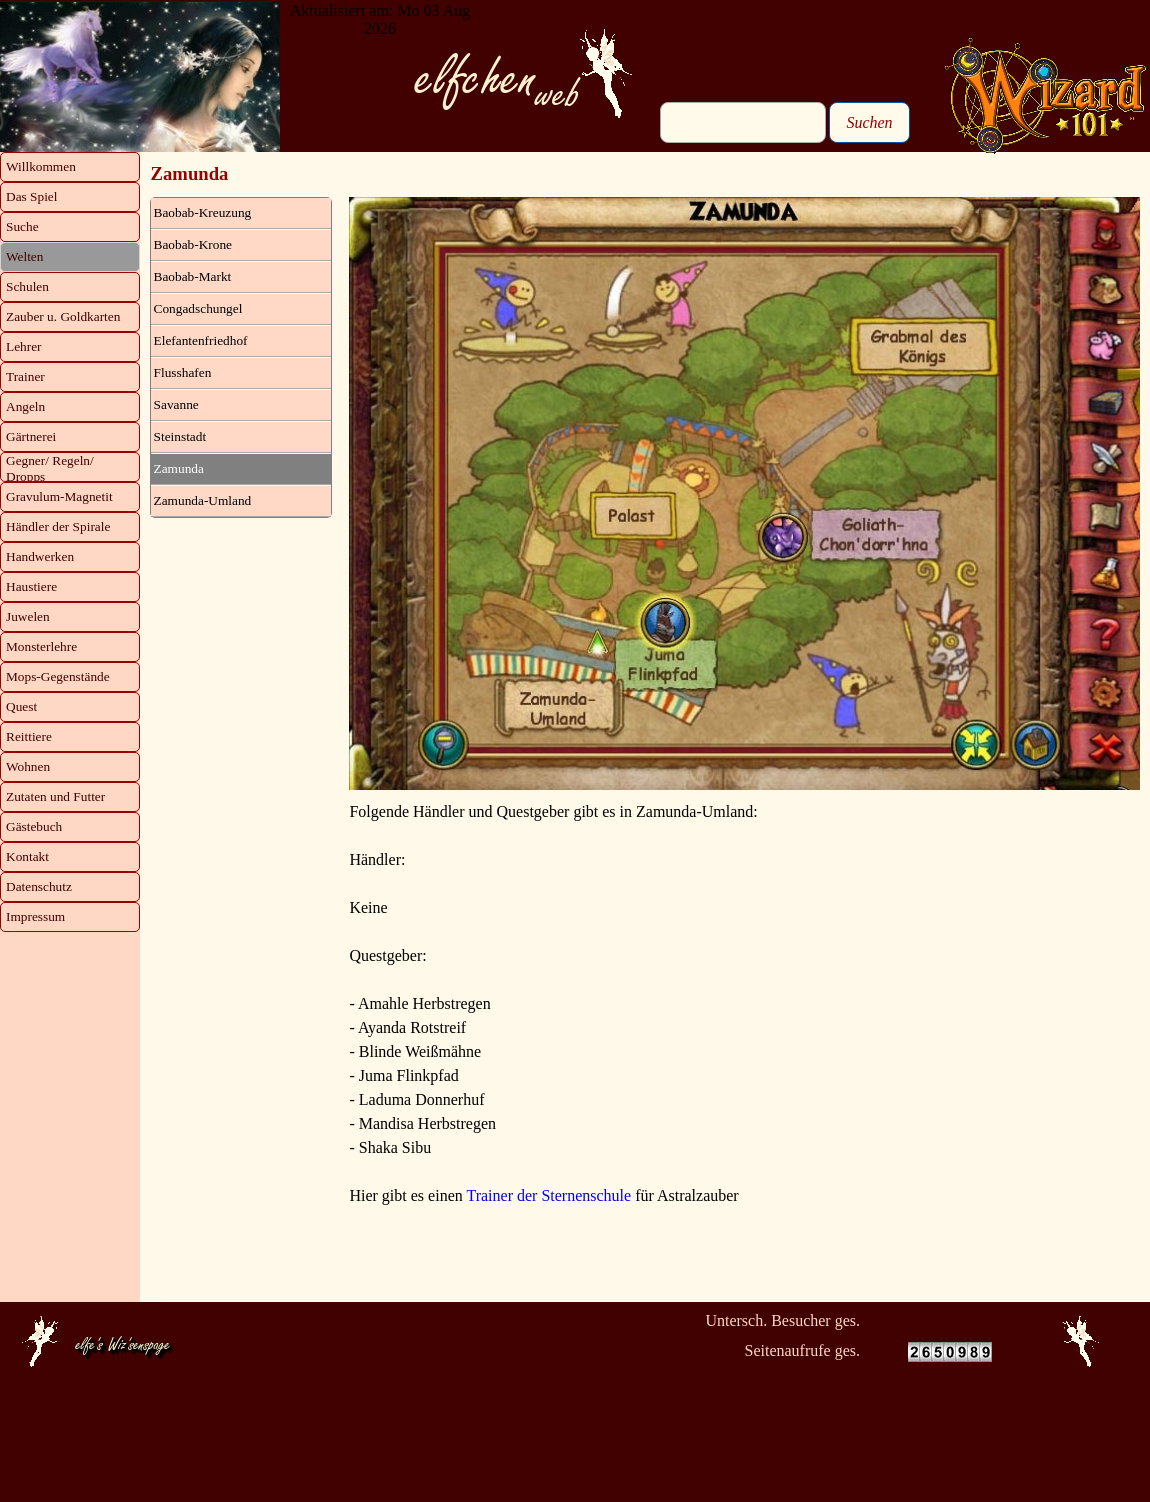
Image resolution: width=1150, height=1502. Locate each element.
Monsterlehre (41, 646)
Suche (22, 226)
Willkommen (41, 166)
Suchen (869, 122)
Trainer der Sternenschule (548, 1195)
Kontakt (27, 856)
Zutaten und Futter (55, 796)
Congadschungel (198, 308)
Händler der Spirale (58, 526)
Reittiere (29, 736)
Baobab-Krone (193, 244)
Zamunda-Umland (203, 500)
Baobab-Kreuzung (203, 212)
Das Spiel (31, 196)
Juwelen (28, 616)
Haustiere (31, 586)
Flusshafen (183, 372)
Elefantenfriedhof (201, 340)
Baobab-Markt (193, 276)
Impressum (35, 916)
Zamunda (179, 468)
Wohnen (28, 766)
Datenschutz (39, 886)
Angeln (25, 406)
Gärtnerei (31, 436)
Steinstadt (180, 436)
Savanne (176, 404)
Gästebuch (34, 826)
